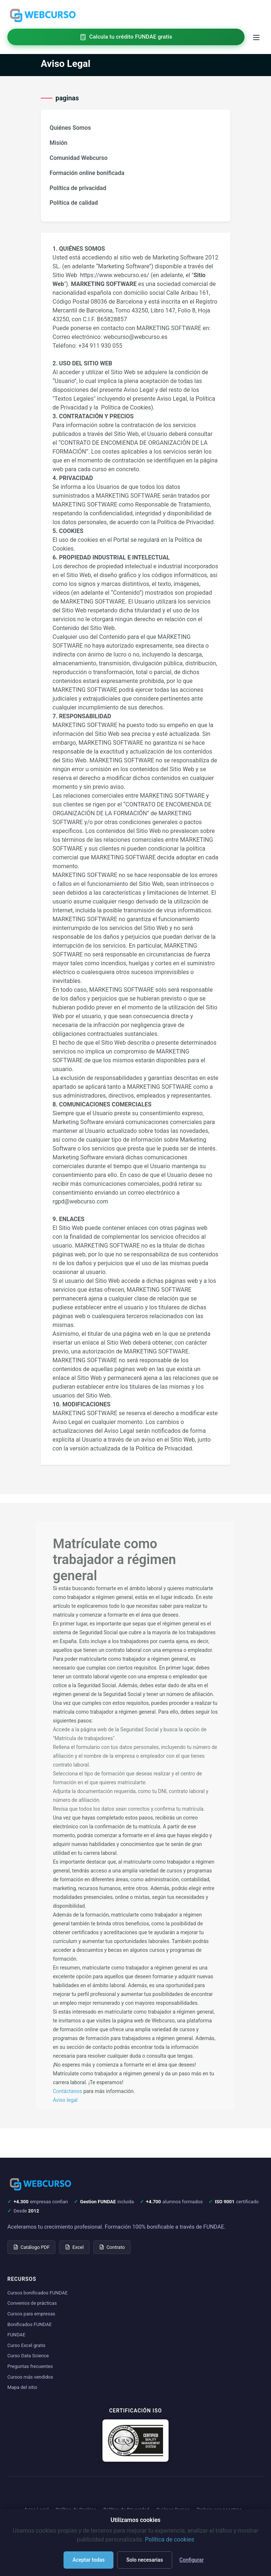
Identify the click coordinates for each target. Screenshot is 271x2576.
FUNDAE (16, 2334)
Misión (59, 142)
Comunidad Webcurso (79, 157)
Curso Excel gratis (26, 2345)
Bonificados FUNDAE (29, 2324)
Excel (74, 2247)
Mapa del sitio (22, 2387)
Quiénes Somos (70, 127)
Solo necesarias (144, 2560)
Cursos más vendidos (30, 2377)
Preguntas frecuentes (30, 2366)
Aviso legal (65, 2100)
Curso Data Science (28, 2355)
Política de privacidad (78, 188)
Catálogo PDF (31, 2247)
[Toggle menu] (256, 37)
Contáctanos (67, 2091)
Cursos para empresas (31, 2313)
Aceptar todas (88, 2560)
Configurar (192, 2560)
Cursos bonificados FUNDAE (37, 2293)
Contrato (112, 2247)
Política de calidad (74, 202)
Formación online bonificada (87, 172)
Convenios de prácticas (32, 2303)
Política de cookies (169, 2539)
